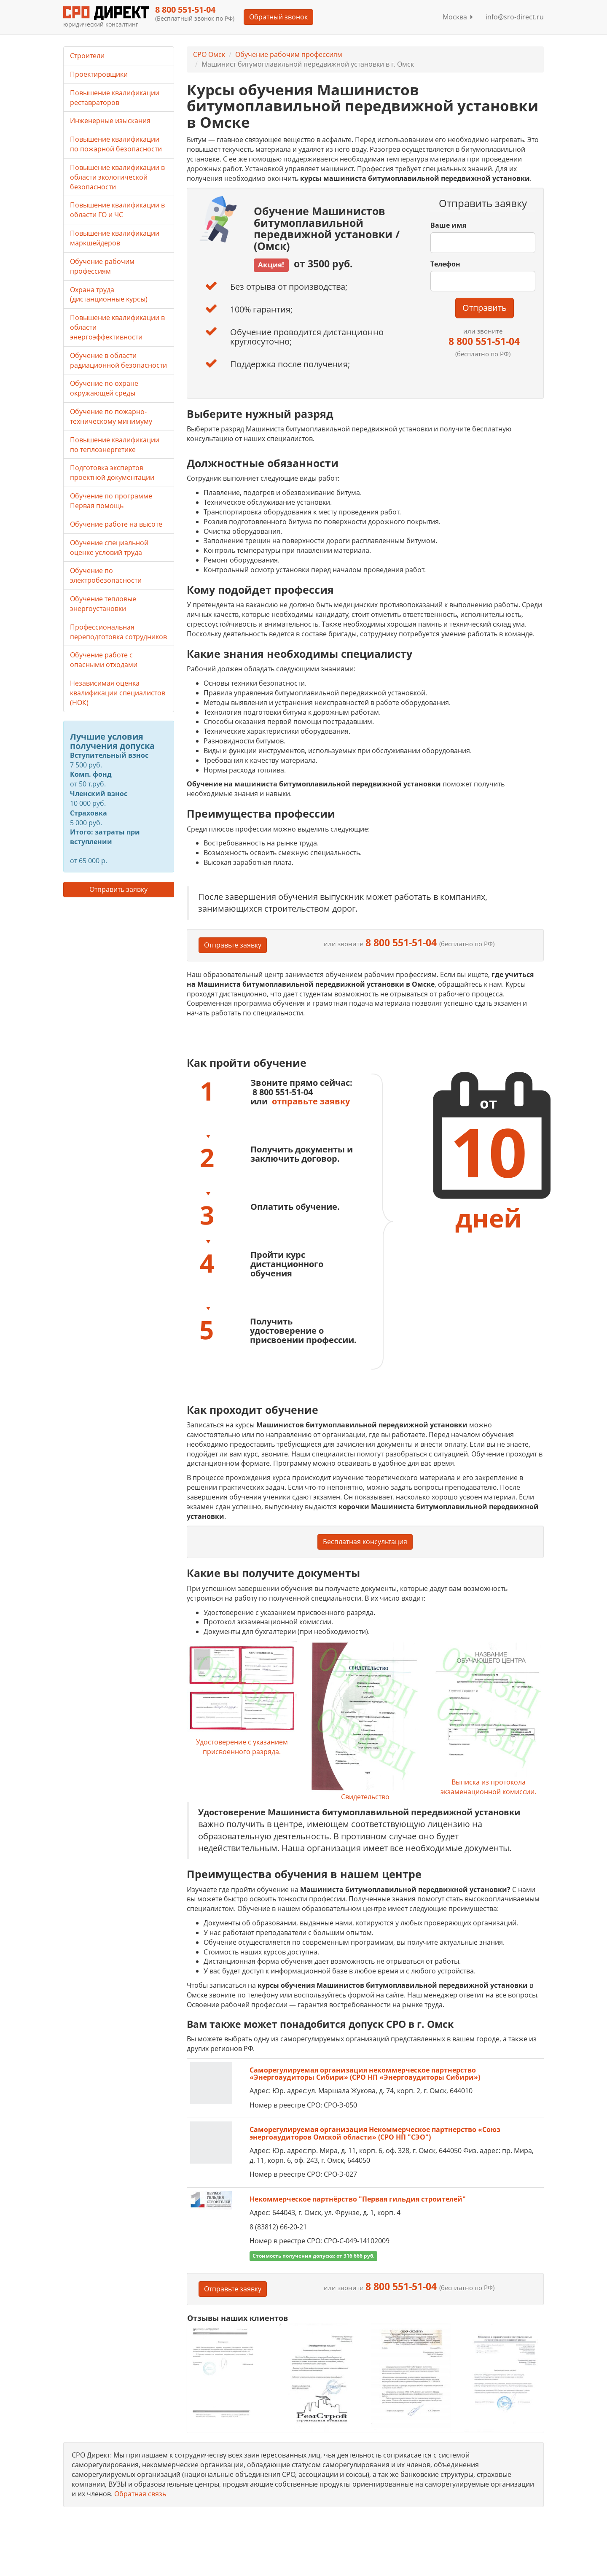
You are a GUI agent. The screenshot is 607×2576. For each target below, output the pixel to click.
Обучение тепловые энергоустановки (103, 603)
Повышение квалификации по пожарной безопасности (116, 144)
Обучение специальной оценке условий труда (109, 547)
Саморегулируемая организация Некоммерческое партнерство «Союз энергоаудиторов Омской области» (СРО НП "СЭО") (375, 2133)
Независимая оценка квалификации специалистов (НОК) (117, 692)
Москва (458, 17)
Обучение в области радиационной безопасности (118, 360)
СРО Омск (209, 54)
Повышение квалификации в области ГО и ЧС (117, 209)
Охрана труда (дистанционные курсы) (109, 294)
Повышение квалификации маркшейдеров (114, 238)
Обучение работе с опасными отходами (103, 659)
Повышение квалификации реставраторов (114, 97)
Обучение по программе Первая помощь (111, 500)
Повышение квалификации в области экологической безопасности (117, 177)
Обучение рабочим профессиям (288, 54)
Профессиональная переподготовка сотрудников (118, 631)
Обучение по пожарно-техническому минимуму (111, 416)
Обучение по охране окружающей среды (104, 388)
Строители (87, 55)
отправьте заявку (311, 1101)
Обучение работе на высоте (116, 524)
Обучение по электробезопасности (106, 575)
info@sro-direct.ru (515, 17)
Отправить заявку (118, 889)
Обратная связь (140, 2493)
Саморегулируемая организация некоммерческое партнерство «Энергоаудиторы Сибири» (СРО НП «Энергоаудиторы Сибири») (365, 2073)
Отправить (484, 307)
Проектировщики (99, 74)
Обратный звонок (278, 17)
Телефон (445, 264)
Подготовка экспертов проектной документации (112, 472)
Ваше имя (448, 225)
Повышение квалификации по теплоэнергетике (114, 444)
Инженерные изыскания (110, 120)
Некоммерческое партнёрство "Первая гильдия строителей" (358, 2199)
